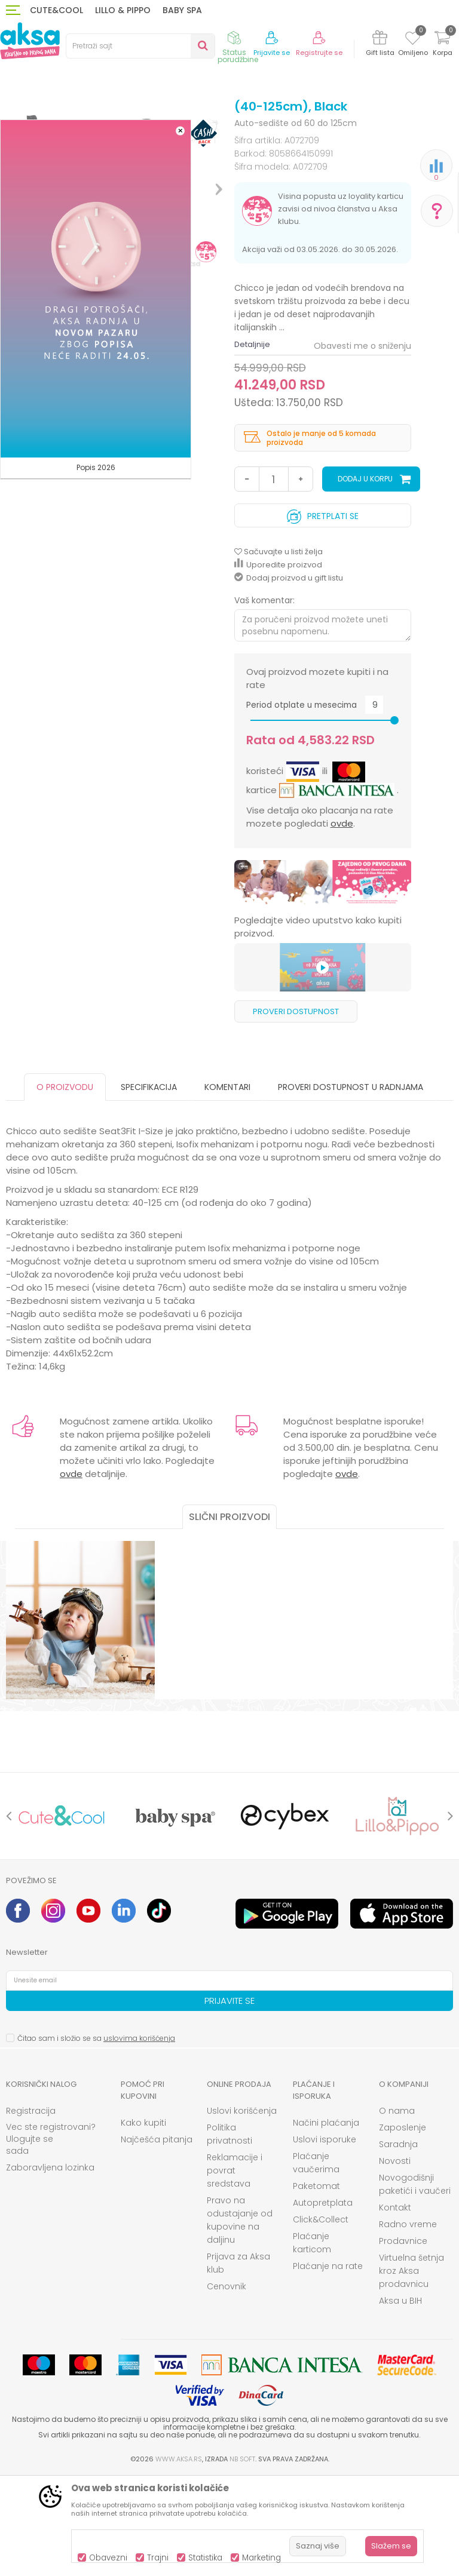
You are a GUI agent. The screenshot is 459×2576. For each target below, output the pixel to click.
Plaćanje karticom (312, 2341)
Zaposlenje (402, 2226)
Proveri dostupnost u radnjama (350, 1186)
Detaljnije (252, 442)
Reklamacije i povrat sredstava (234, 2269)
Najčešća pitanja (156, 2238)
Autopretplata (323, 2301)
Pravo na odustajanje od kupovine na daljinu (240, 2318)
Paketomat (316, 2285)
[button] (140, 46)
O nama (397, 2209)
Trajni (158, 2557)
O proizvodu (64, 1186)
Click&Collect (320, 2318)
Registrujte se (319, 53)
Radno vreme (408, 2323)
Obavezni (108, 2557)
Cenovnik (226, 2385)
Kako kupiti (143, 2221)
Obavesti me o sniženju (362, 444)
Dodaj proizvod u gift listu (288, 676)
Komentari (227, 1186)
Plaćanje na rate (328, 2365)
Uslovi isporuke (324, 2238)
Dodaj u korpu (365, 577)
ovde (342, 922)
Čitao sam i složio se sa (96, 2136)
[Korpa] (442, 45)
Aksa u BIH (400, 2399)
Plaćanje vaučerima (316, 2261)
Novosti (395, 2259)
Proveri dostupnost (296, 1110)
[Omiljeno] (412, 40)
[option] (323, 981)
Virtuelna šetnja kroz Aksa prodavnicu (411, 2369)
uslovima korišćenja (139, 2137)
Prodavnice (403, 2339)
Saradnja (398, 2243)
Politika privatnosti (229, 2232)
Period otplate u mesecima (301, 803)
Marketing (261, 2557)
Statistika (205, 2557)
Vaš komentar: (264, 699)
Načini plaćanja (326, 2221)
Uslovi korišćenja (242, 2209)
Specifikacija (149, 1186)
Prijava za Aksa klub (238, 2361)
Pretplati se (323, 612)
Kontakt (395, 2306)
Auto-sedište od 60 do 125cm (266, 121)
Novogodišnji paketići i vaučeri (415, 2282)
